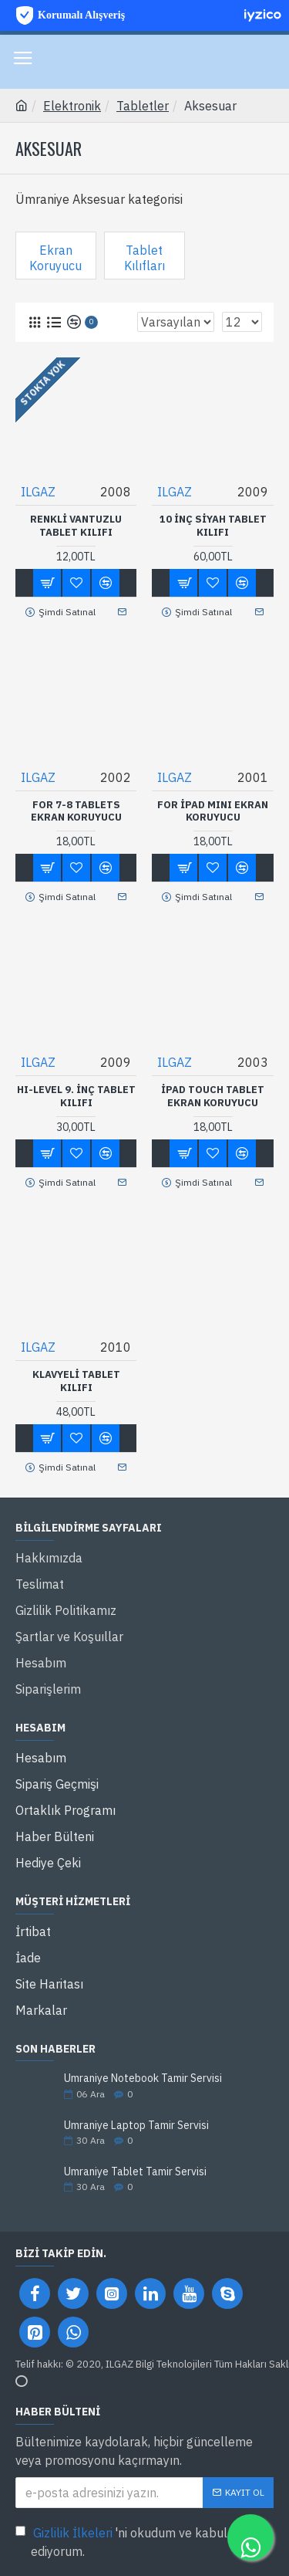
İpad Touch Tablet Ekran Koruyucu (212, 1096)
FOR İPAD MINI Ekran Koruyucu (212, 811)
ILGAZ (38, 491)
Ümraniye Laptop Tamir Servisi (136, 2125)
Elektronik (72, 105)
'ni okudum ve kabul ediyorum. (121, 2541)
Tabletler (142, 105)
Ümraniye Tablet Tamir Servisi (135, 2172)
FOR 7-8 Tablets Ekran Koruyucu (76, 811)
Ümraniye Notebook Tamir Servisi (143, 2078)
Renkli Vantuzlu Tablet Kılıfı (76, 526)
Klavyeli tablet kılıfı (76, 1381)
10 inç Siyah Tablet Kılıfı (213, 526)
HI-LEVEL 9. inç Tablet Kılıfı (76, 1096)
